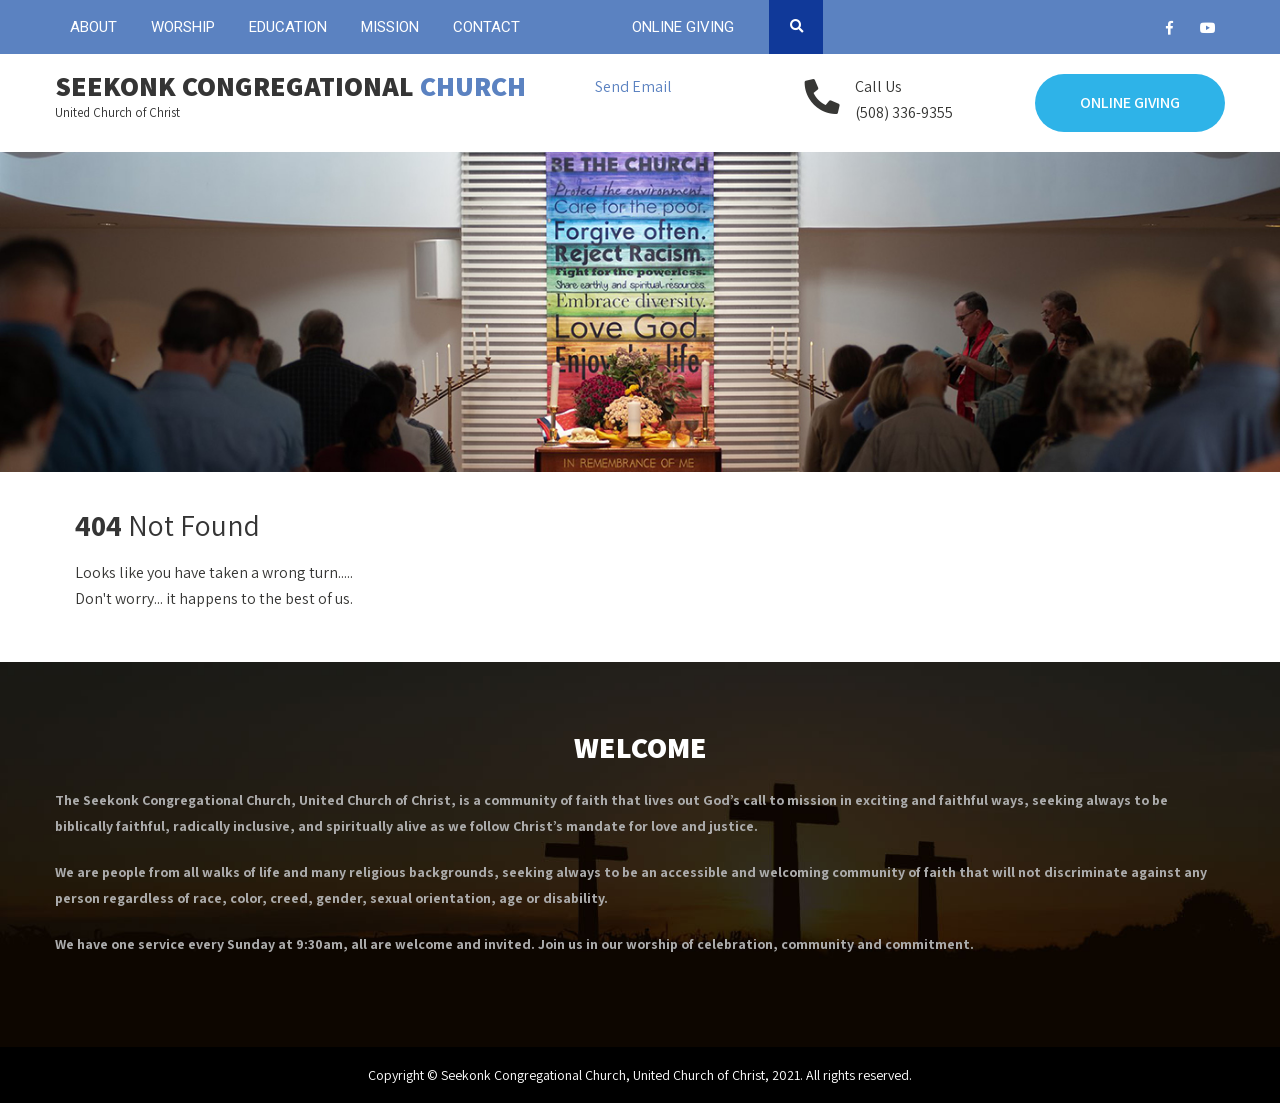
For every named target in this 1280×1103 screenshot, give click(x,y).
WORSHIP (183, 27)
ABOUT (93, 27)
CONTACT (486, 27)
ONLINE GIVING (683, 27)
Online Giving (1130, 102)
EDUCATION (288, 27)
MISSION (390, 27)
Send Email (633, 86)
